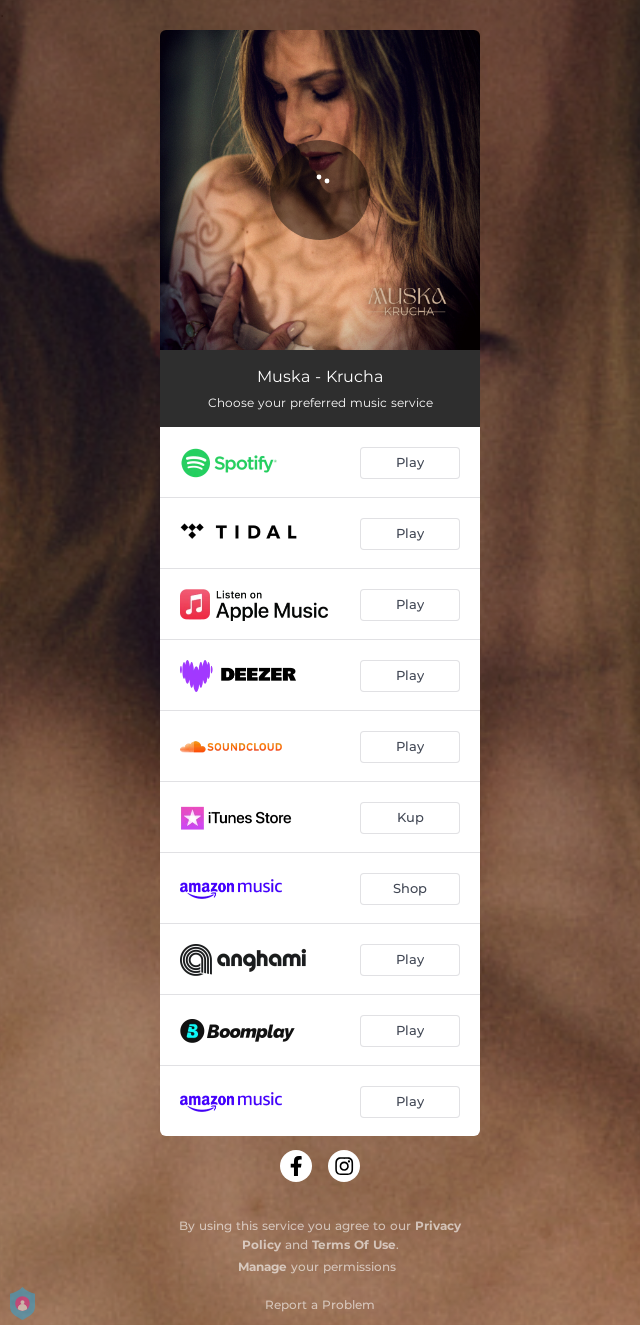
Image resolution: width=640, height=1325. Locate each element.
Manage (262, 1266)
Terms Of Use (354, 1244)
